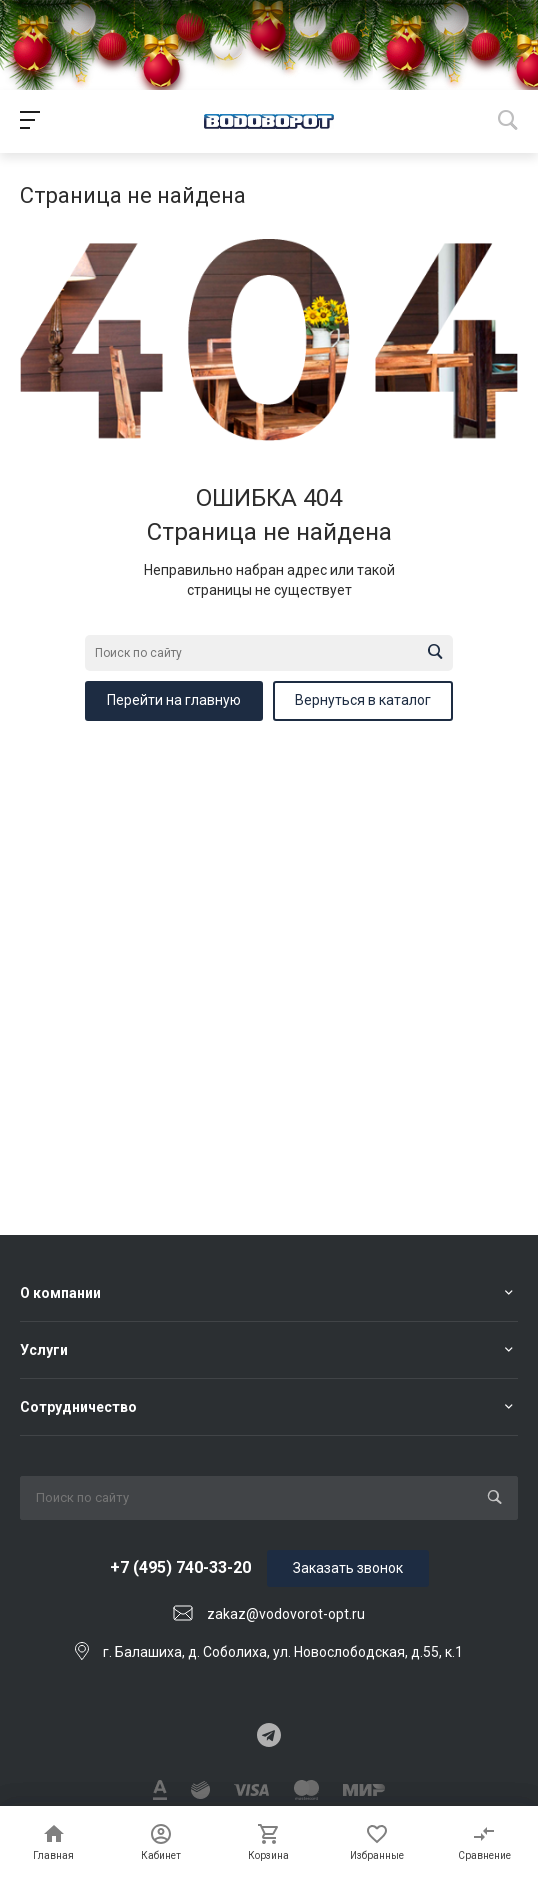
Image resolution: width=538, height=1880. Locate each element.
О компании (60, 1293)
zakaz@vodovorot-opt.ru (286, 1614)
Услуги (44, 1350)
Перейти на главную (174, 700)
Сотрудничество (78, 1407)
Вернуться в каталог (363, 700)
